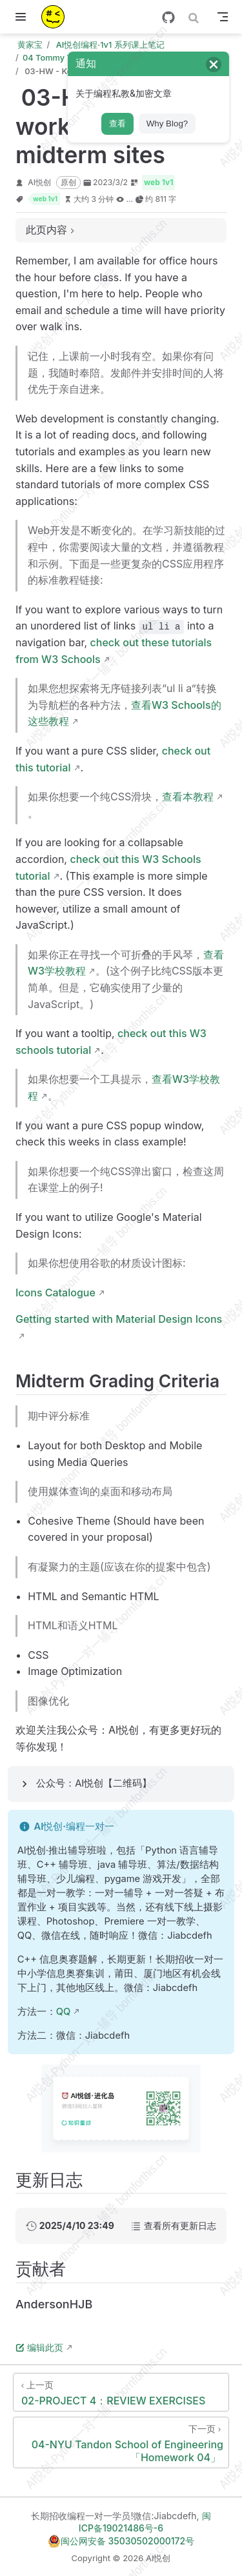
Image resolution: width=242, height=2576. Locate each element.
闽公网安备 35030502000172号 (121, 2541)
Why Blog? (167, 123)
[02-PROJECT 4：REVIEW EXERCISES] (121, 2392)
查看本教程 (188, 796)
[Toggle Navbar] (223, 16)
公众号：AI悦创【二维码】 (94, 1783)
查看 (117, 123)
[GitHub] (168, 17)
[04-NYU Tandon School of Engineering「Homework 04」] (121, 2442)
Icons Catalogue (55, 1292)
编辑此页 (39, 2347)
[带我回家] (57, 16)
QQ (63, 2011)
